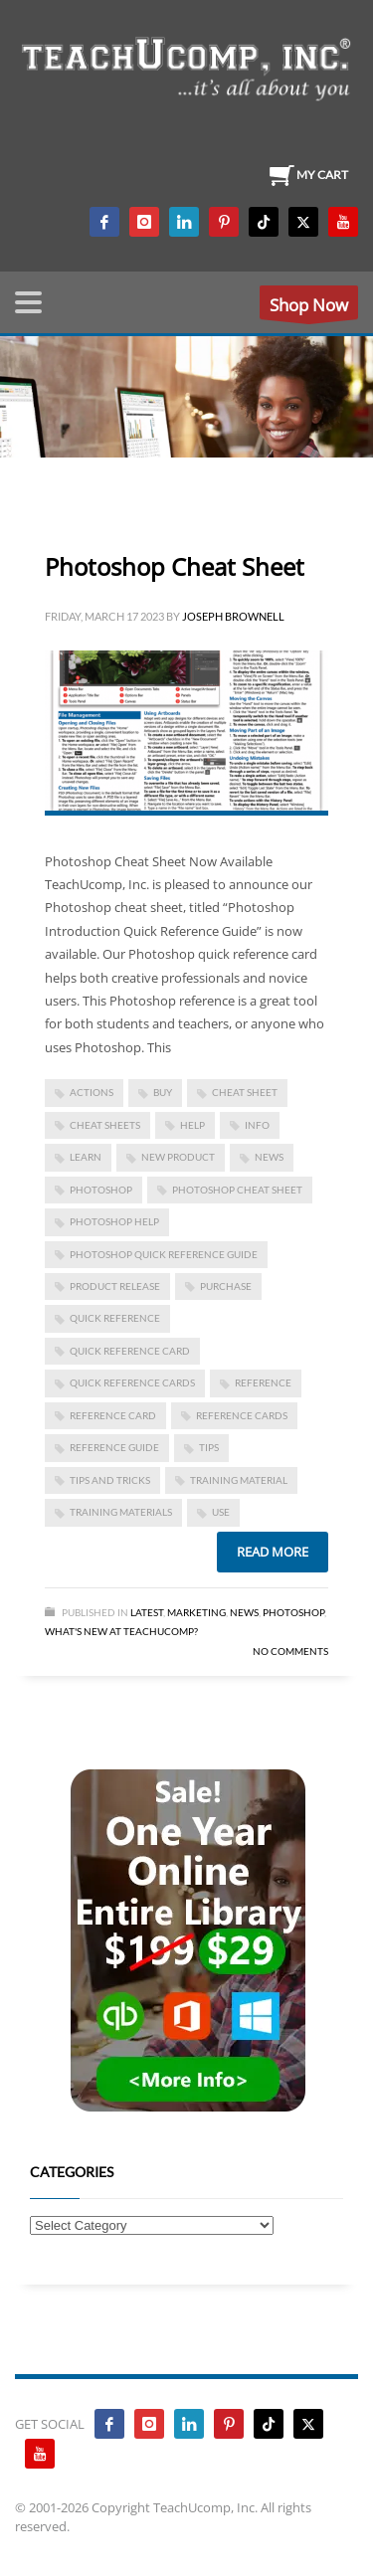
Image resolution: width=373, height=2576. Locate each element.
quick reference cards (132, 1382)
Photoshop (293, 1612)
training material (238, 1480)
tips (209, 1447)
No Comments (290, 1651)
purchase (226, 1286)
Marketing (196, 1612)
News (244, 1612)
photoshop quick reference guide (164, 1254)
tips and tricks (110, 1480)
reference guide (114, 1447)
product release (115, 1286)
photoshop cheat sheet (237, 1190)
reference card (113, 1415)
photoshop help (114, 1221)
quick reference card (130, 1351)
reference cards (241, 1415)
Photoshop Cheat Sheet (174, 566)
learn (85, 1157)
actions (91, 1092)
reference (263, 1382)
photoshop (101, 1190)
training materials (121, 1512)
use (221, 1512)
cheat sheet (245, 1092)
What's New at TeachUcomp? (121, 1631)
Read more (272, 1552)
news (269, 1157)
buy (162, 1092)
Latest (146, 1612)
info (257, 1125)
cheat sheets (105, 1125)
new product (178, 1157)
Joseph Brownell (233, 616)
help (192, 1125)
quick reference (115, 1318)
